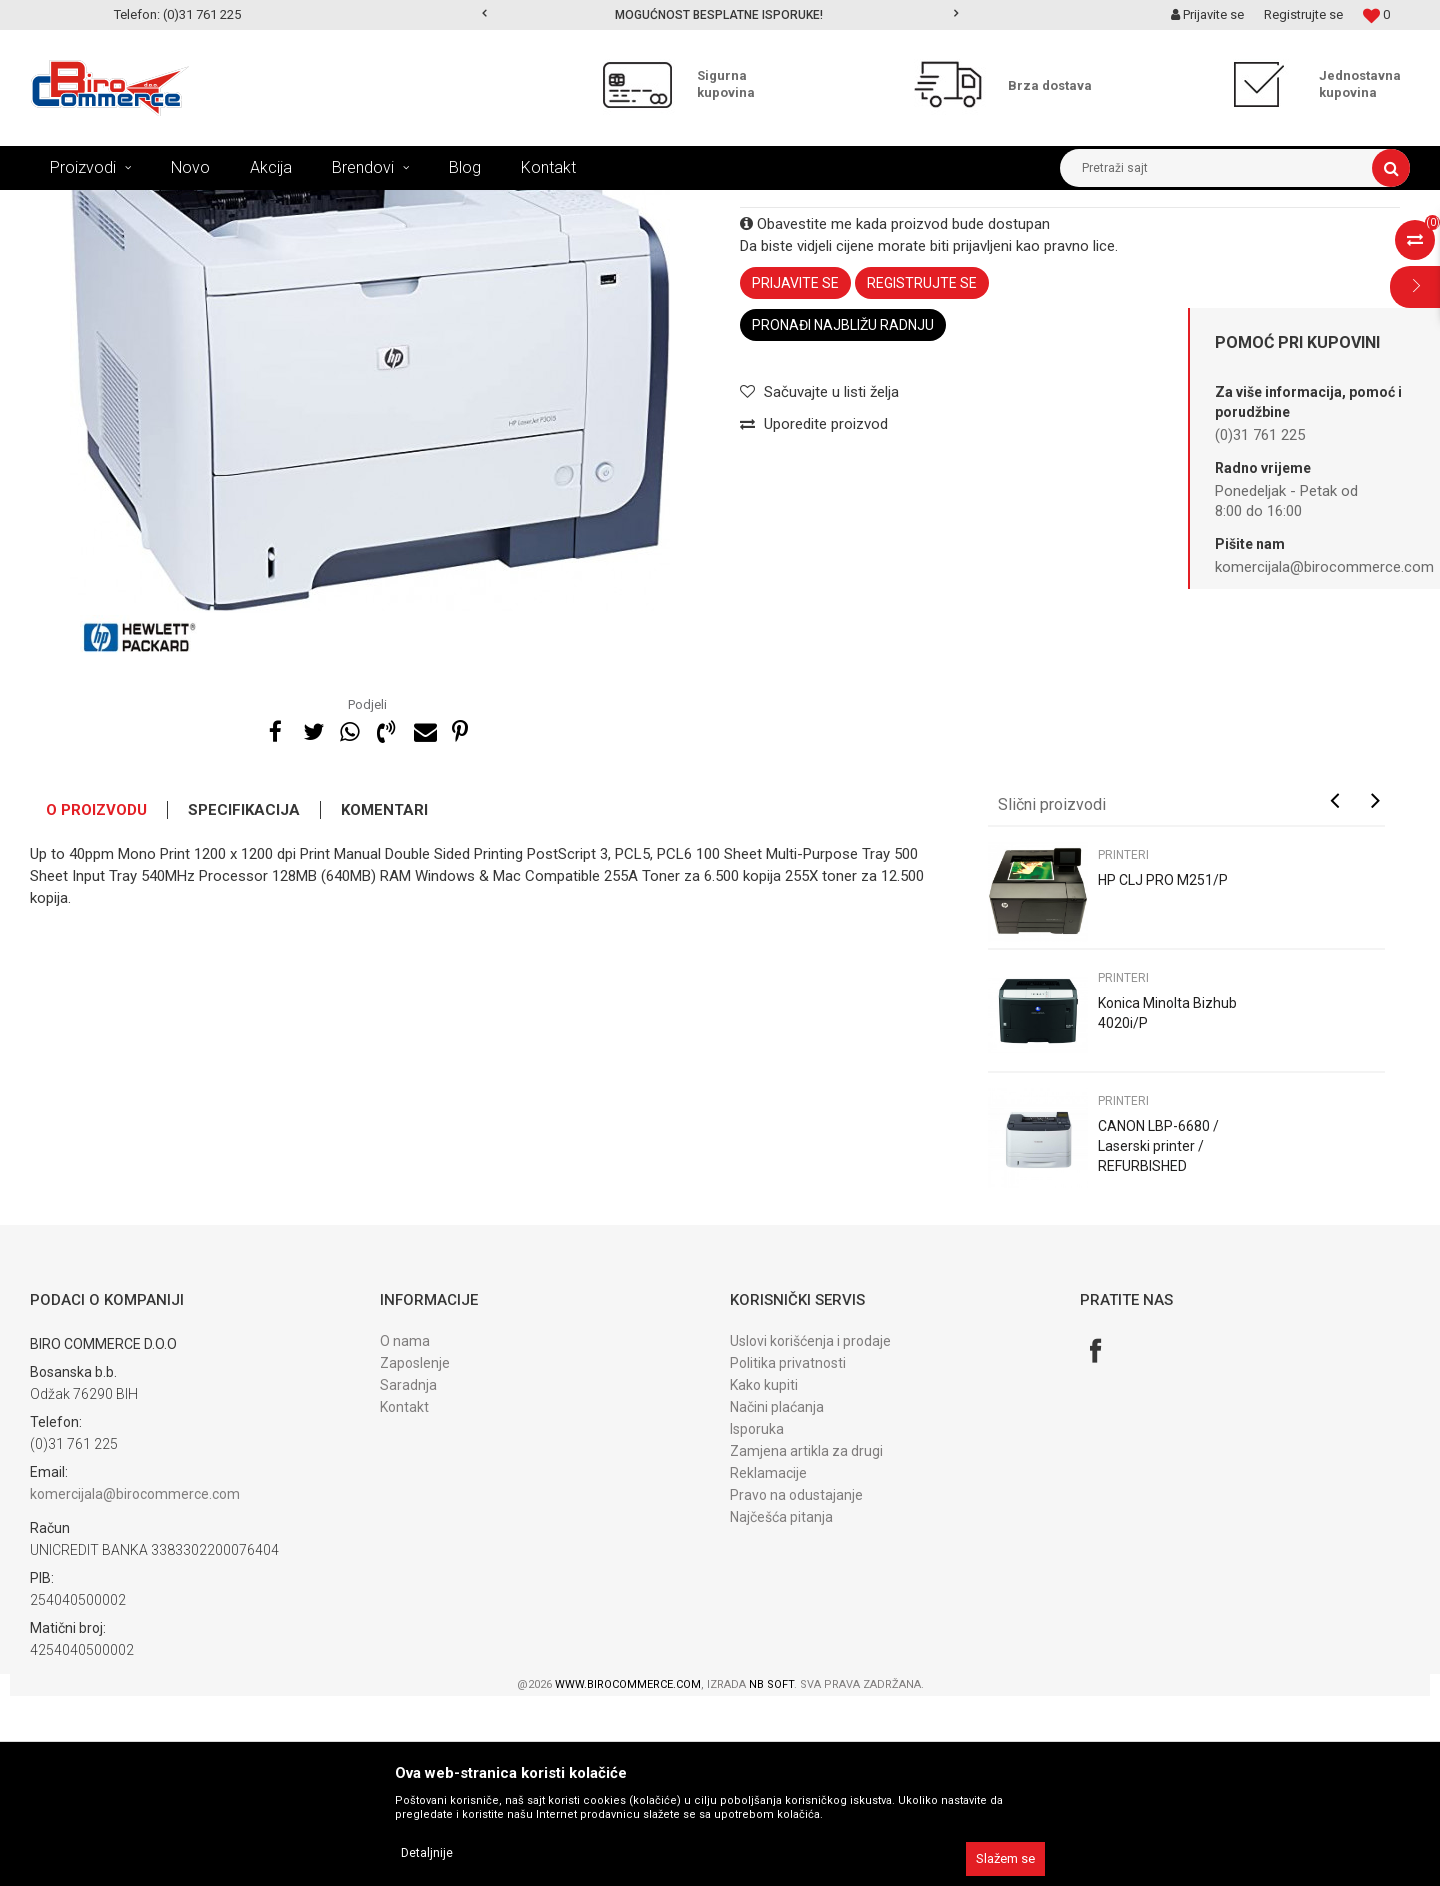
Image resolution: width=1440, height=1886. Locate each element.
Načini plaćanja (777, 1597)
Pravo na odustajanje (796, 1685)
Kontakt (404, 1597)
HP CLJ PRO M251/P (1163, 1070)
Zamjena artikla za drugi (806, 1641)
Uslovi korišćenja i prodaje (810, 1531)
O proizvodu (96, 1000)
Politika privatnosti (788, 1553)
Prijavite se (795, 473)
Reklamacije (768, 1663)
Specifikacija (244, 1000)
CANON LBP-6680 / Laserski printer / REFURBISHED (1158, 1336)
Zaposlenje (415, 1553)
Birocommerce (71, 205)
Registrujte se (1303, 14)
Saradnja (408, 1575)
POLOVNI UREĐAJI (324, 205)
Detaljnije (427, 1853)
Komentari (384, 1000)
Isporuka (757, 1619)
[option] (720, 15)
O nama (405, 1531)
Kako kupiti (764, 1575)
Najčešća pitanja (781, 1707)
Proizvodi (158, 205)
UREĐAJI (228, 205)
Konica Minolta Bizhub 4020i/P (1167, 1203)
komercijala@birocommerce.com (135, 1684)
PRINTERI (420, 205)
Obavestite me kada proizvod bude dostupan (895, 414)
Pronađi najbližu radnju (843, 515)
